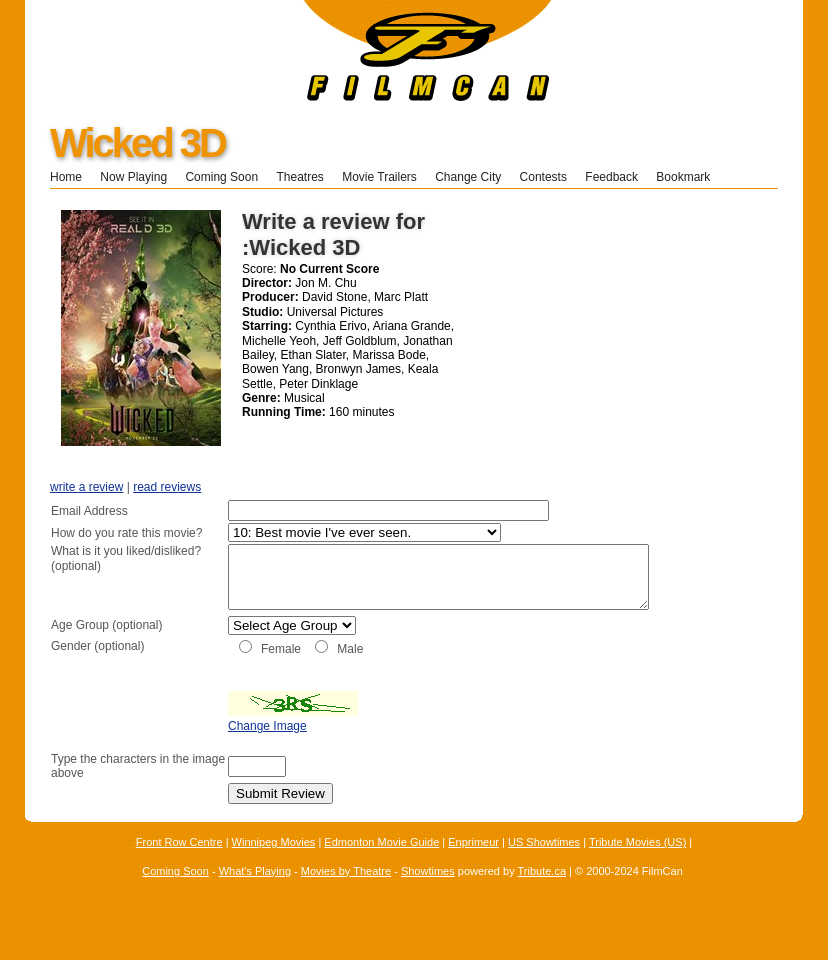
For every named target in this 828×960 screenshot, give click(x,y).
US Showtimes (544, 864)
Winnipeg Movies (274, 864)
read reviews (167, 487)
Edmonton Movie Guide (381, 864)
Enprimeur (473, 864)
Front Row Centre (179, 864)
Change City (468, 177)
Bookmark (689, 177)
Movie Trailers (379, 177)
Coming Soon (221, 177)
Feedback (611, 177)
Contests (543, 177)
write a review (86, 487)
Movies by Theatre (346, 892)
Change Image (217, 748)
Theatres (299, 177)
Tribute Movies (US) (637, 864)
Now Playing (133, 177)
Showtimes (428, 892)
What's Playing (255, 892)
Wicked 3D (137, 143)
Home (66, 177)
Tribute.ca (542, 892)
